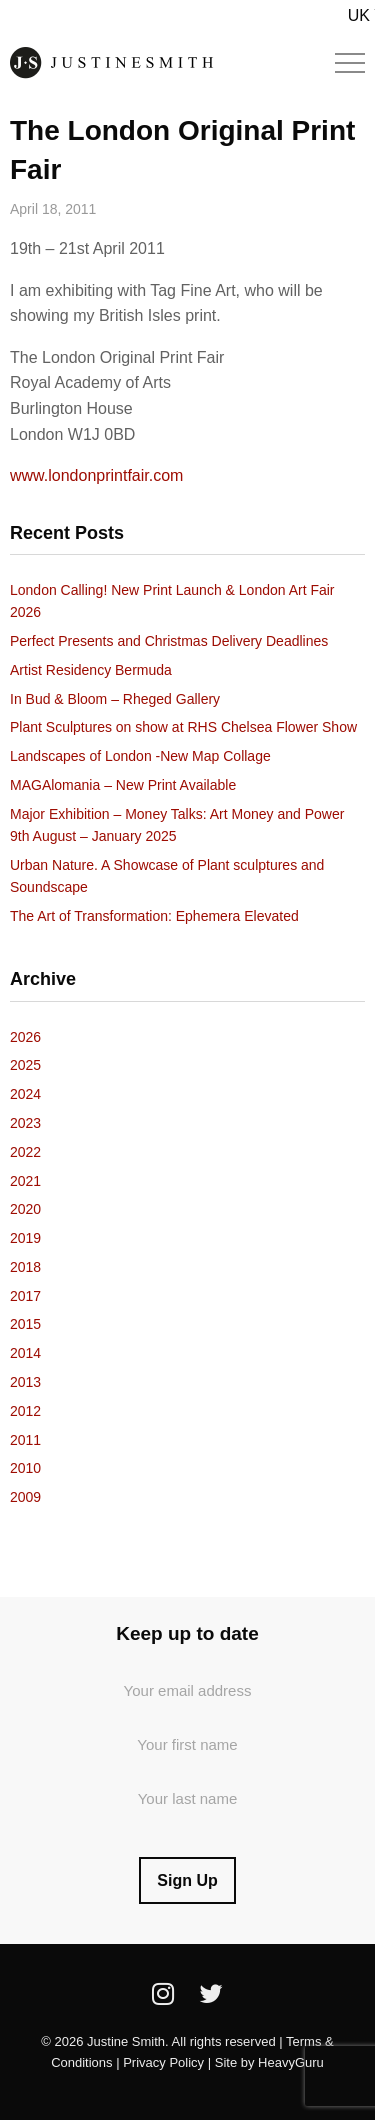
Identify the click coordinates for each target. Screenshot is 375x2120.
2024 (25, 1094)
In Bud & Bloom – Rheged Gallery (115, 699)
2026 (25, 1037)
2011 (25, 1440)
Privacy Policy (163, 2062)
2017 (25, 1296)
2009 (25, 1497)
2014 (25, 1353)
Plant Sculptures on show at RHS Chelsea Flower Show (183, 727)
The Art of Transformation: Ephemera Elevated (154, 916)
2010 (25, 1468)
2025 (25, 1065)
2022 (25, 1152)
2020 (25, 1209)
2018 (25, 1267)
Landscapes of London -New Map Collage (140, 756)
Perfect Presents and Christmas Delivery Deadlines (169, 641)
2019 (25, 1238)
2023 (25, 1123)
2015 (25, 1324)
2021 (25, 1181)
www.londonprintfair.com (96, 475)
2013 (25, 1382)
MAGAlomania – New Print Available (123, 785)
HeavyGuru (291, 2062)
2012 (25, 1411)
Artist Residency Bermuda (91, 670)
